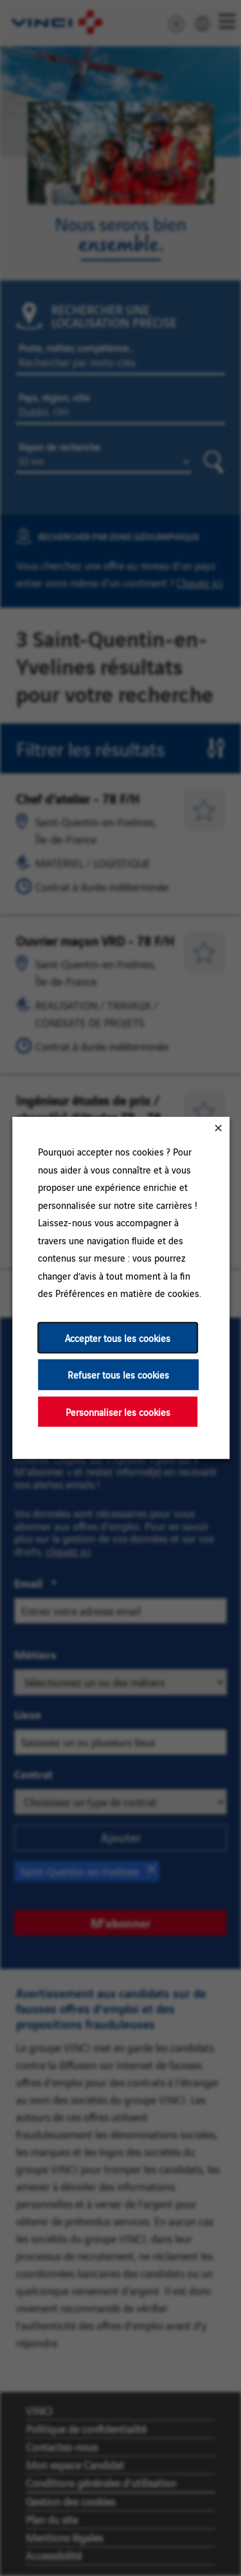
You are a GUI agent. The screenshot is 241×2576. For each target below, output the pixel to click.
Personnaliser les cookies (117, 1412)
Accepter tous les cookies (117, 1338)
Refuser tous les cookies (118, 1374)
